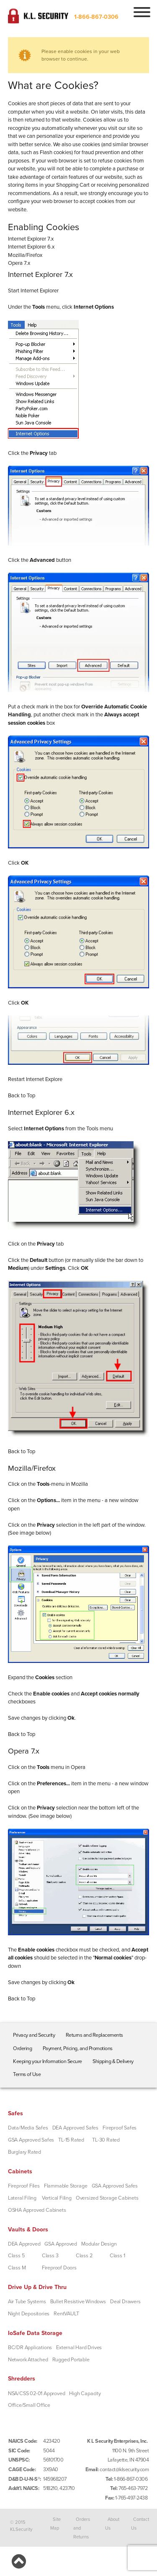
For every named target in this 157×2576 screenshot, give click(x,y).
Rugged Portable (71, 2359)
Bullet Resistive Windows (78, 2301)
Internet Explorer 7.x (31, 239)
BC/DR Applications (30, 2347)
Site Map (55, 2524)
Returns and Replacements (94, 2035)
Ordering (22, 2048)
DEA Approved (24, 2244)
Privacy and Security (34, 2035)
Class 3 (50, 2255)
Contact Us (140, 2524)
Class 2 (84, 2255)
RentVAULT (66, 2313)
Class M (17, 2267)
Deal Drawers (125, 2301)
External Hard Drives (79, 2347)
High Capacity (84, 2393)
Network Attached (28, 2359)
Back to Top (21, 1095)
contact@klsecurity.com (124, 2469)
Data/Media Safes (28, 2127)
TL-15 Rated (71, 2140)
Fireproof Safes (119, 2127)
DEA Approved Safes (75, 2127)
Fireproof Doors (59, 2267)
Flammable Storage (66, 2186)
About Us (112, 2524)
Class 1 (117, 2255)
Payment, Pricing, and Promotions (78, 2048)
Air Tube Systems (27, 2301)
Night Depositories (28, 2313)
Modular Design (98, 2244)
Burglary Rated (24, 2152)
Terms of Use (27, 2074)
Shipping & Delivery (113, 2061)
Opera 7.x (19, 263)
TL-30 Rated (106, 2140)
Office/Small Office (29, 2405)
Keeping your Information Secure (47, 2061)
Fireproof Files (24, 2186)
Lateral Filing (22, 2198)
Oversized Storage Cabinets (107, 2198)
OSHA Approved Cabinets (37, 2210)
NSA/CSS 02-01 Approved (36, 2393)
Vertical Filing (57, 2198)
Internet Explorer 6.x (31, 247)
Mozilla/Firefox (25, 255)
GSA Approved (60, 2244)
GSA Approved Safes (31, 2140)
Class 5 (16, 2255)
